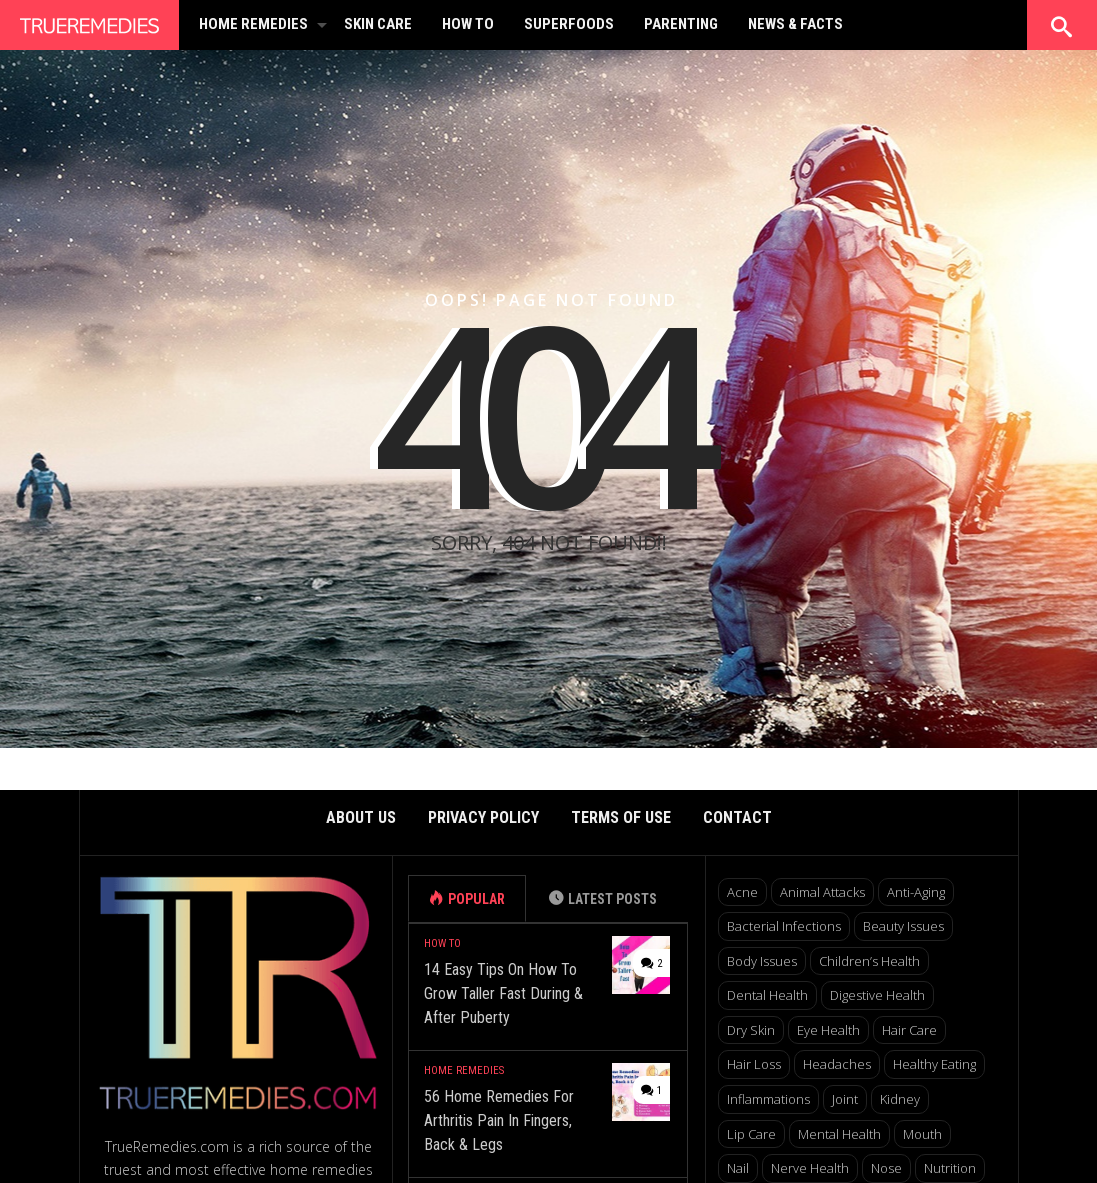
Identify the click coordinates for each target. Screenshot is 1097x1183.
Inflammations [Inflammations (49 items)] (768, 1099)
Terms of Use (621, 817)
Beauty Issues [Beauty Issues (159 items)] (903, 926)
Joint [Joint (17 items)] (845, 1099)
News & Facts (795, 24)
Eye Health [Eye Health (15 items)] (828, 1030)
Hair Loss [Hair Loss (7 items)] (754, 1064)
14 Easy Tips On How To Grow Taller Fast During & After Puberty (503, 993)
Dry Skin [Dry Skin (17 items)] (751, 1030)
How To (468, 24)
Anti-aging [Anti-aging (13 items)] (916, 892)
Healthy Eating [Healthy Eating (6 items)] (934, 1064)
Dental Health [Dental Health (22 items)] (767, 995)
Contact (737, 817)
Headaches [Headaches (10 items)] (837, 1064)
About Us (361, 817)
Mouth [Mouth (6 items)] (922, 1134)
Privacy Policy (483, 817)
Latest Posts (612, 899)
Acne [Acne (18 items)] (742, 892)
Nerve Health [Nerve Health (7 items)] (810, 1168)
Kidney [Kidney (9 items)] (900, 1099)
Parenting (681, 24)
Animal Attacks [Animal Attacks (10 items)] (822, 892)
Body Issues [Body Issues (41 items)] (762, 961)
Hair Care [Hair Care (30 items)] (909, 1030)
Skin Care (378, 24)
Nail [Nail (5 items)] (738, 1168)
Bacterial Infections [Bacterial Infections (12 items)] (784, 926)
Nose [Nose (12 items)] (886, 1168)
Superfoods (569, 24)
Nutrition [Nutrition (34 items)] (950, 1168)
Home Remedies (253, 24)
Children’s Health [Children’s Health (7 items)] (869, 961)
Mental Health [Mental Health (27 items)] (839, 1134)
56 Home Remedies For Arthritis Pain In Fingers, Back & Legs (499, 1120)
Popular (476, 899)
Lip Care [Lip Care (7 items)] (751, 1134)
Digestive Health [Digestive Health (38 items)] (877, 995)
